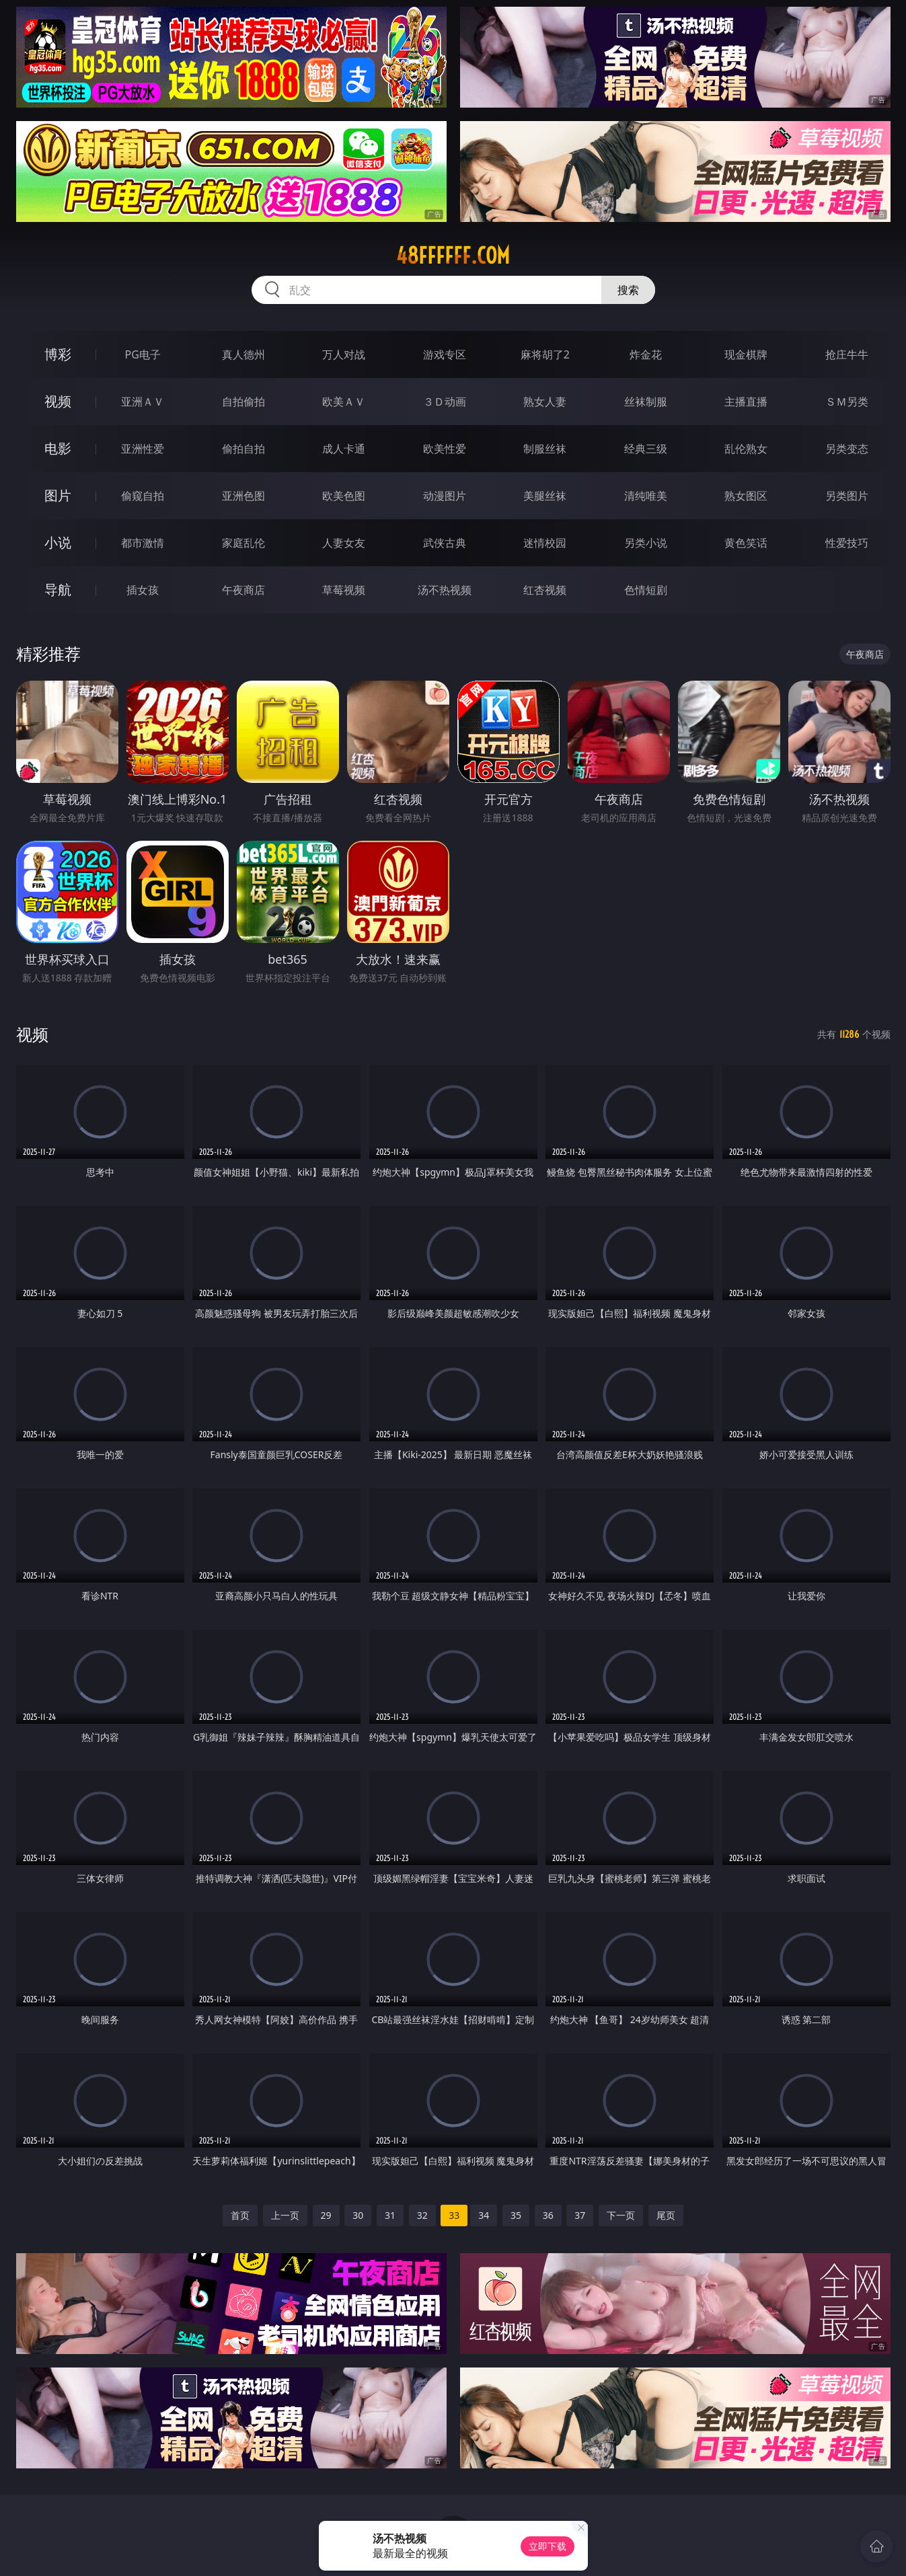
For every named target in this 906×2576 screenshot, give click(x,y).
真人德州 (243, 354)
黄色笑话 (745, 542)
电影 (57, 448)
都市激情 (142, 542)
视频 (57, 401)
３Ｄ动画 (444, 401)
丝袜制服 (645, 401)
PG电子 (143, 354)
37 (579, 2215)
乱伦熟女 (745, 448)
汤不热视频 (444, 589)
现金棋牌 (745, 354)
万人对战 (343, 354)
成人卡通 (343, 448)
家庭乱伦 (243, 542)
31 (390, 2215)
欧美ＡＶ (343, 401)
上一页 (285, 2215)
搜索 (628, 289)
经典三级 (645, 448)
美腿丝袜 (544, 495)
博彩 (57, 354)
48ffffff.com (453, 255)
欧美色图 (343, 495)
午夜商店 (243, 589)
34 (483, 2215)
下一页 (621, 2215)
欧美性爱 (444, 448)
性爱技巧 (846, 542)
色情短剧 (645, 589)
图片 (57, 495)
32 (422, 2215)
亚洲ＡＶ (142, 401)
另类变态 (846, 448)
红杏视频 (544, 589)
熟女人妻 (544, 401)
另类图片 (846, 495)
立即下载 (547, 2546)
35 (516, 2215)
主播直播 (745, 401)
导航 (57, 589)
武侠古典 (444, 542)
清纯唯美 (645, 495)
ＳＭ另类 (846, 401)
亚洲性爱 (142, 448)
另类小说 (645, 542)
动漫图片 (444, 495)
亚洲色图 (243, 495)
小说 (57, 542)
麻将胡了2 (545, 354)
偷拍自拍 (243, 448)
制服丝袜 (544, 448)
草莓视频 (343, 589)
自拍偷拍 (243, 401)
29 (326, 2215)
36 (548, 2215)
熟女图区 (745, 495)
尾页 (665, 2215)
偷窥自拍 (142, 495)
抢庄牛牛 (846, 354)
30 (357, 2215)
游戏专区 (444, 354)
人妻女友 (343, 542)
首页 (240, 2215)
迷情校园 (544, 542)
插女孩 (142, 589)
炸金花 (646, 354)
